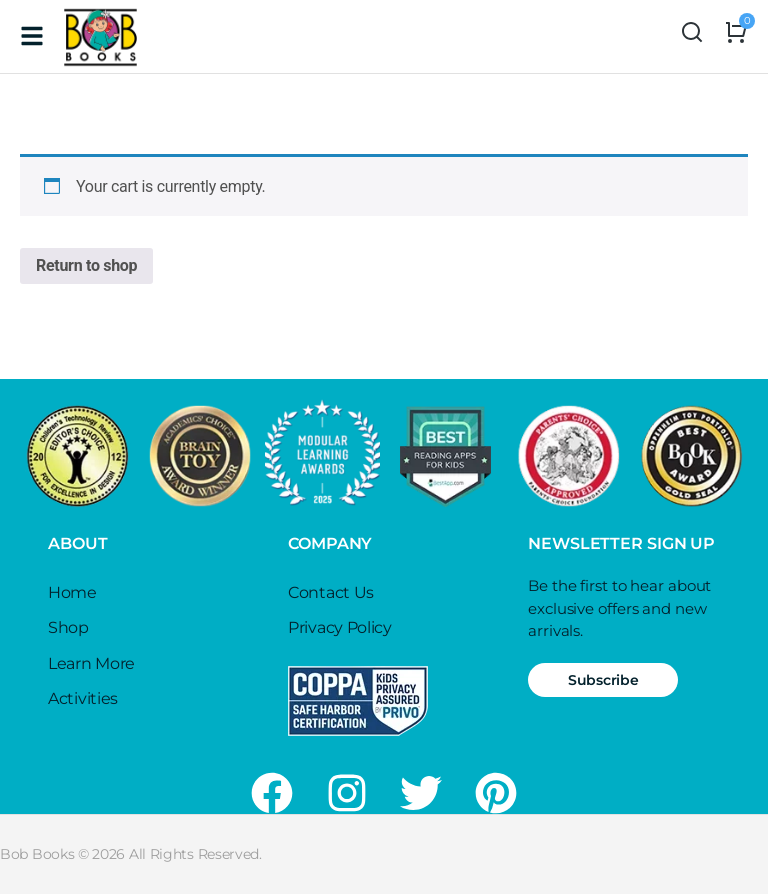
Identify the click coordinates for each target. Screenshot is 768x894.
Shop (68, 627)
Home (72, 592)
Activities (83, 698)
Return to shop (86, 265)
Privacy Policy (340, 627)
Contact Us (331, 592)
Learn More (91, 663)
